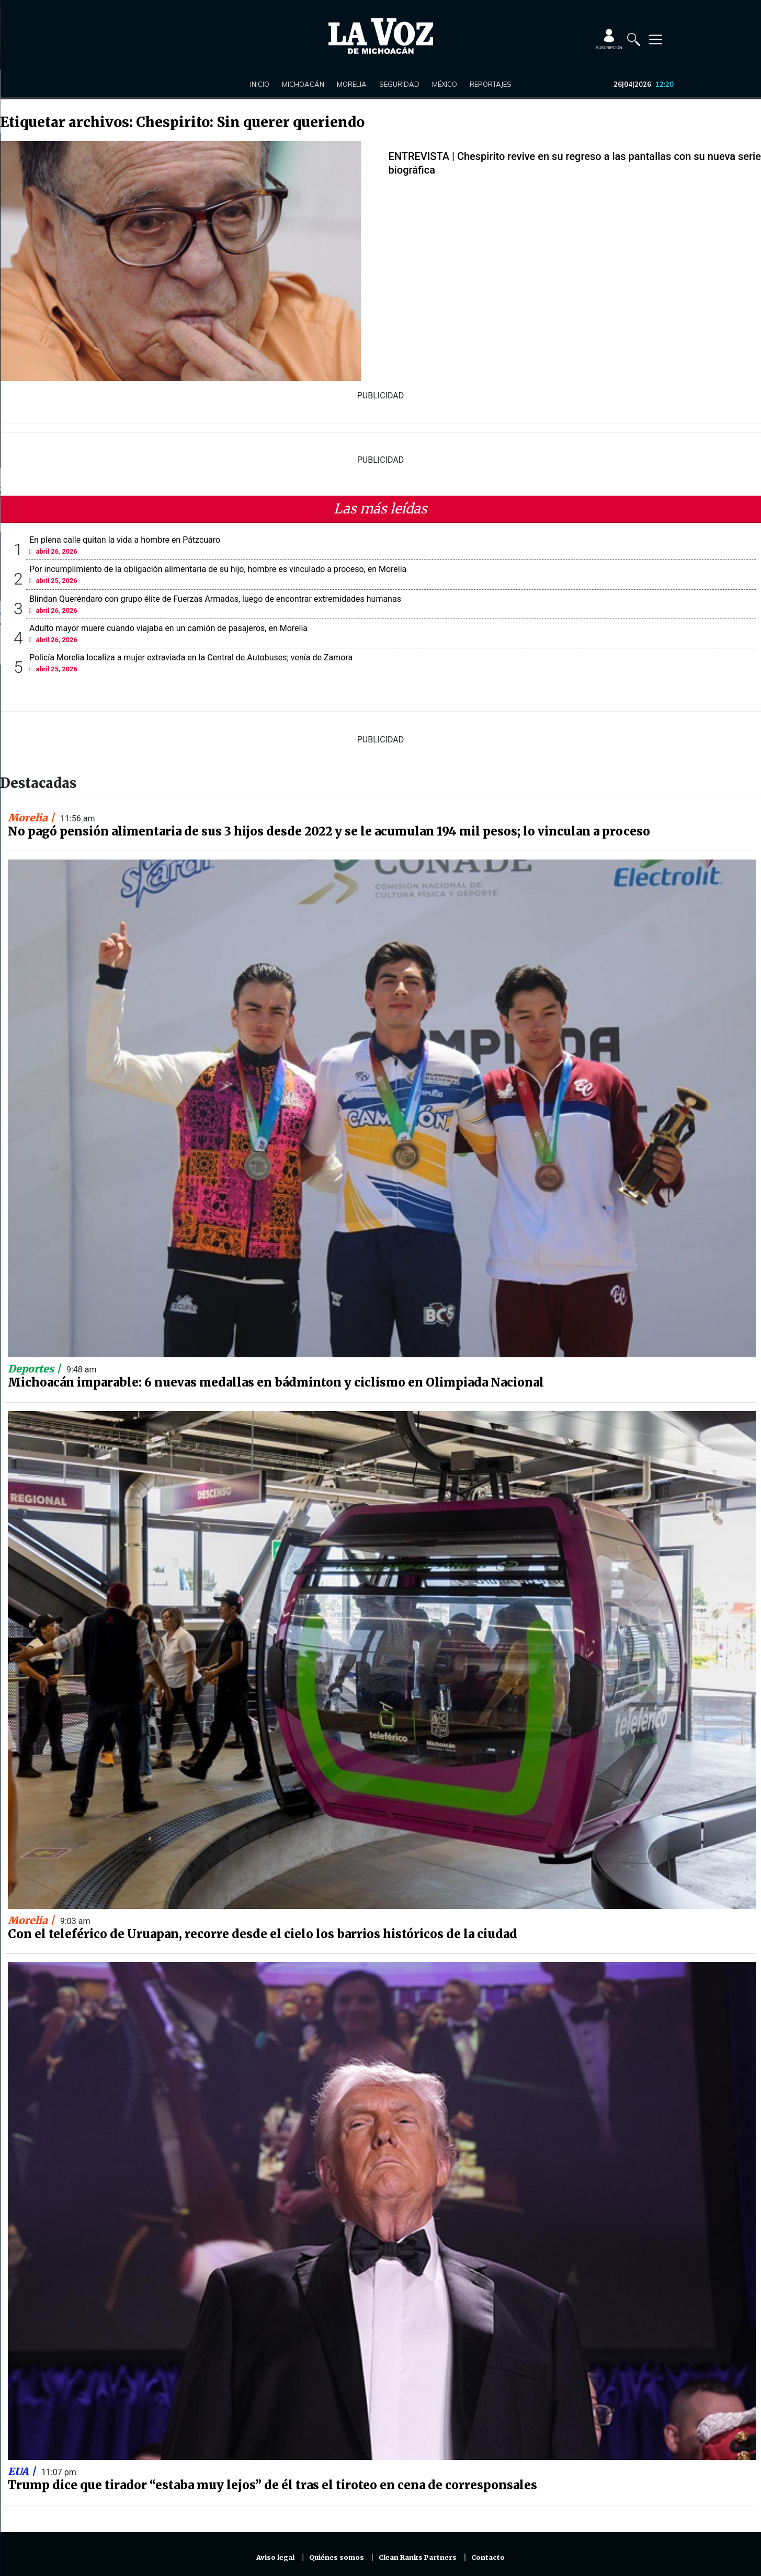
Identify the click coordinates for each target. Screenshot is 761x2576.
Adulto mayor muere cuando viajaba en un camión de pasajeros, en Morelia (168, 628)
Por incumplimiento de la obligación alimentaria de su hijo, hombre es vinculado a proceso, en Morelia (217, 569)
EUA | (23, 2471)
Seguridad (399, 84)
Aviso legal (275, 2557)
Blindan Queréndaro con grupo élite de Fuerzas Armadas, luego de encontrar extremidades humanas (215, 599)
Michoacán (303, 84)
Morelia (352, 84)
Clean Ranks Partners (418, 2557)
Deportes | (35, 1369)
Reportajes (491, 84)
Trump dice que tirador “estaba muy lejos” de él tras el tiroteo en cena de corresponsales (272, 2485)
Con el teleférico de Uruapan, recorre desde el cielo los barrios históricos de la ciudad (262, 1934)
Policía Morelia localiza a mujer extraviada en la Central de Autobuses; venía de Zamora (191, 657)
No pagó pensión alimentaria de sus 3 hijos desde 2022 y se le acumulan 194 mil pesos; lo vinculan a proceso (329, 831)
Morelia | (32, 817)
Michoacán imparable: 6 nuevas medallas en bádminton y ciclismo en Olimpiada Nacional (276, 1382)
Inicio (259, 84)
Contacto (488, 2557)
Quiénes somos (336, 2557)
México (444, 84)
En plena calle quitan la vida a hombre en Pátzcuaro (124, 540)
